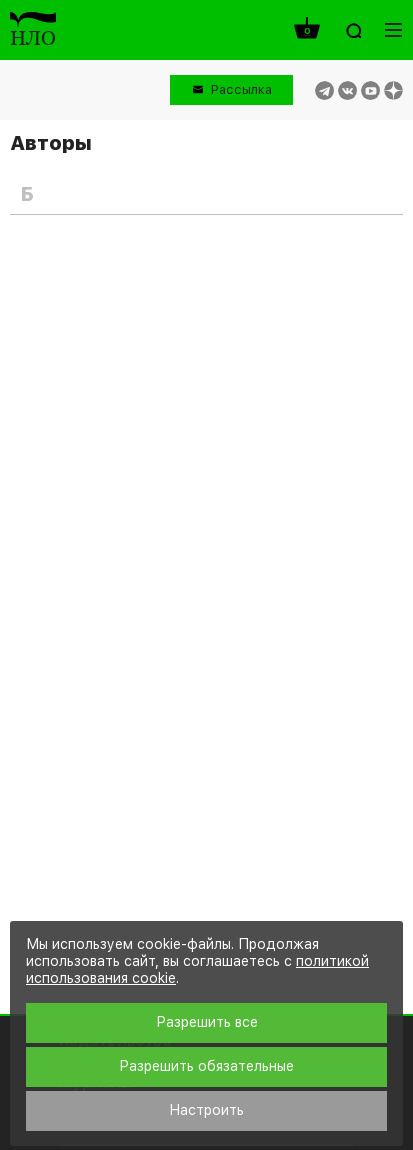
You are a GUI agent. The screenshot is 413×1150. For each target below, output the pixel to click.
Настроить (206, 1110)
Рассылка (241, 89)
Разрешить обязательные (206, 1066)
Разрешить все (207, 1022)
